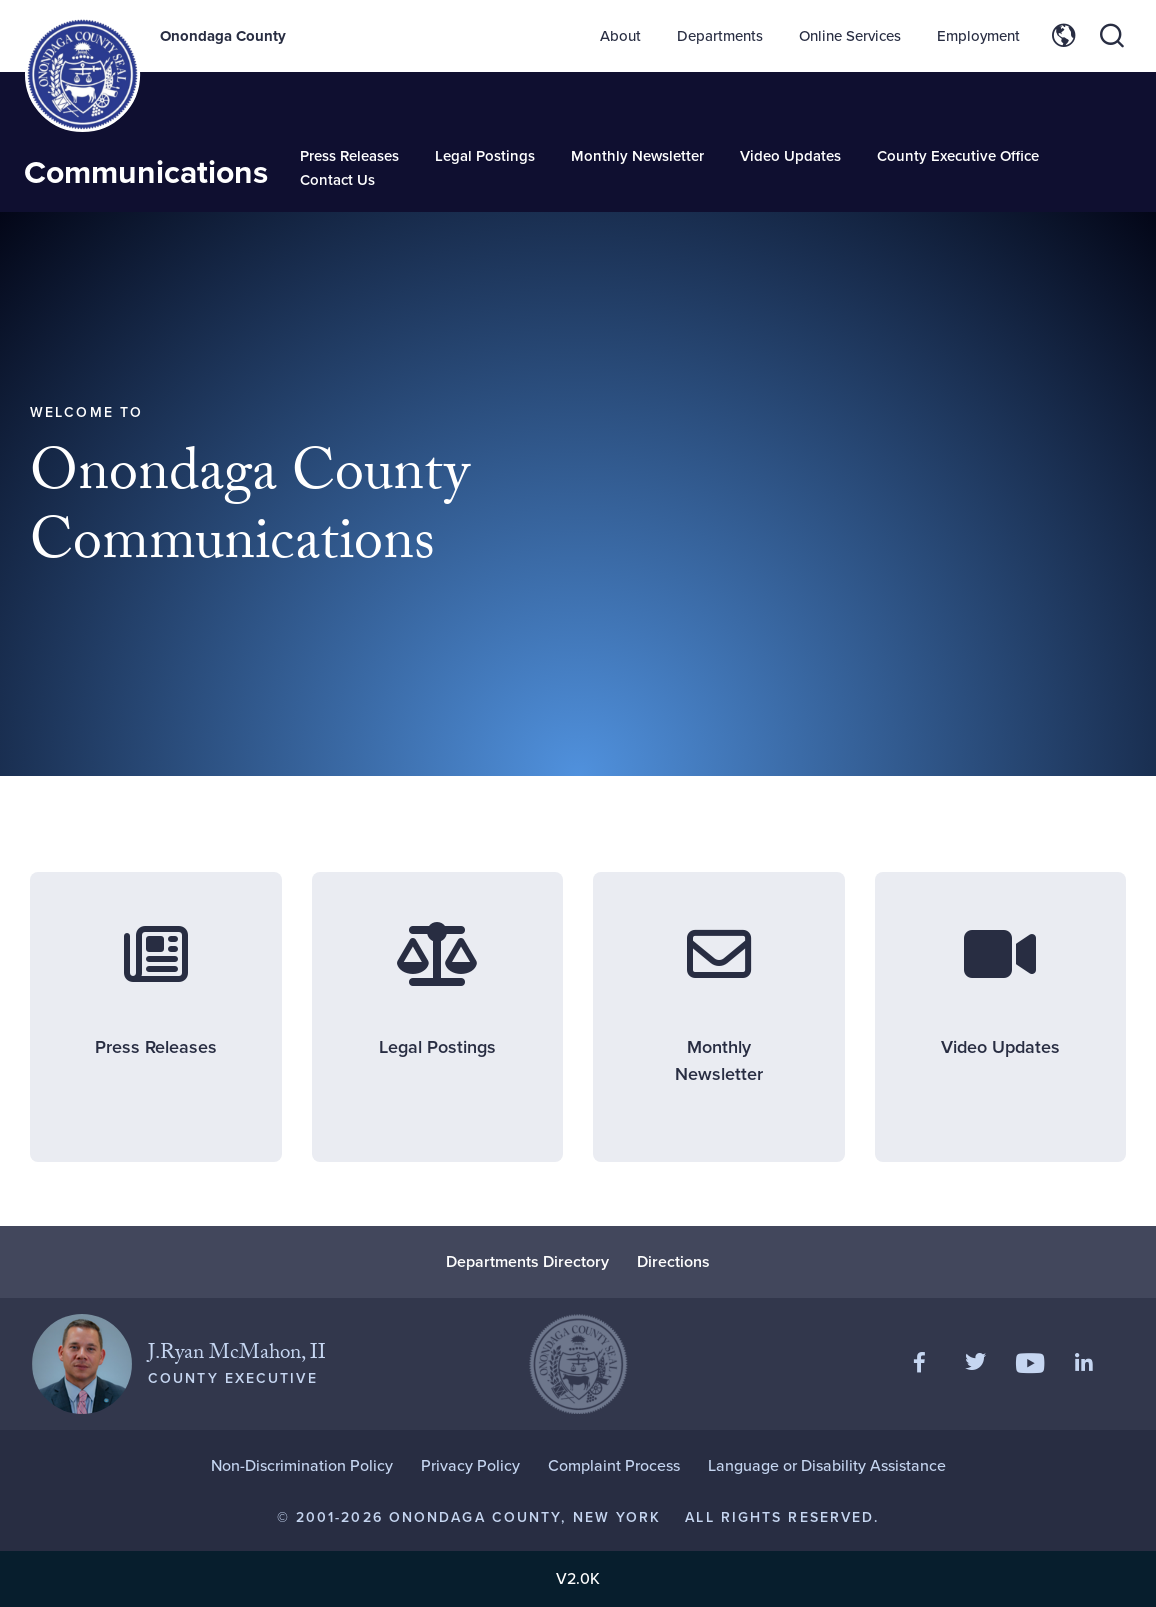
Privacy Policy (470, 1465)
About (620, 36)
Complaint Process (614, 1465)
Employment (978, 36)
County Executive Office (958, 156)
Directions (673, 1261)
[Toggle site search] (1112, 36)
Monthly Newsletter (637, 156)
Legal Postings (485, 156)
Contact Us (337, 180)
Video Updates (790, 156)
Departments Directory (527, 1261)
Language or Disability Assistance (827, 1465)
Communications (146, 172)
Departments (720, 36)
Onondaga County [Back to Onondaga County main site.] (223, 36)
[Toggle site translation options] (1064, 36)
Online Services (850, 36)
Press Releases (349, 156)
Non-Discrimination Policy (302, 1465)
